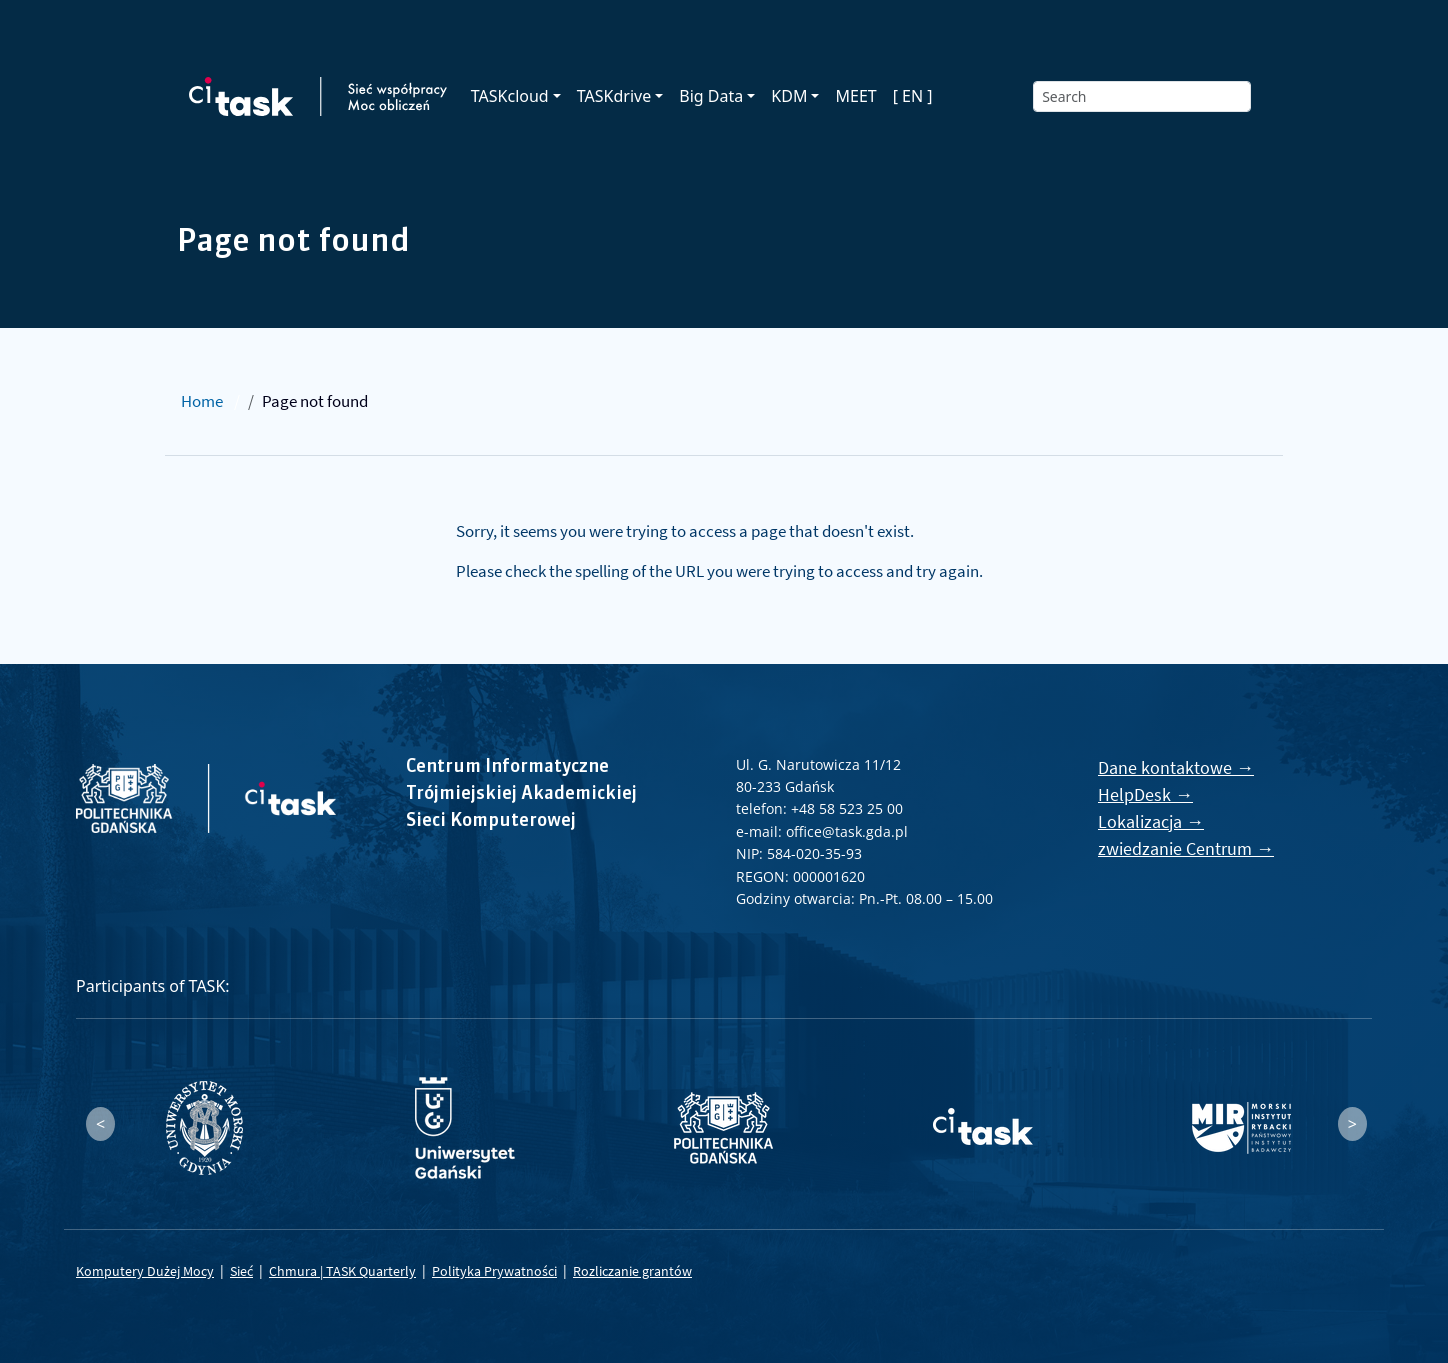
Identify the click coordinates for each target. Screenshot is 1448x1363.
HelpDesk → (1145, 794)
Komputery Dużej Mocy (145, 1271)
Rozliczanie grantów (632, 1271)
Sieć (241, 1271)
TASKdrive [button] (614, 96)
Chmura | (297, 1271)
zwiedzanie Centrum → (1186, 848)
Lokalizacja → (1151, 821)
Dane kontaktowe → (1176, 767)
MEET (855, 96)
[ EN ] (913, 96)
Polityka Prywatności (494, 1271)
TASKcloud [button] (510, 96)
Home (202, 401)
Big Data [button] (711, 96)
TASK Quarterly (371, 1271)
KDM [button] (789, 96)
